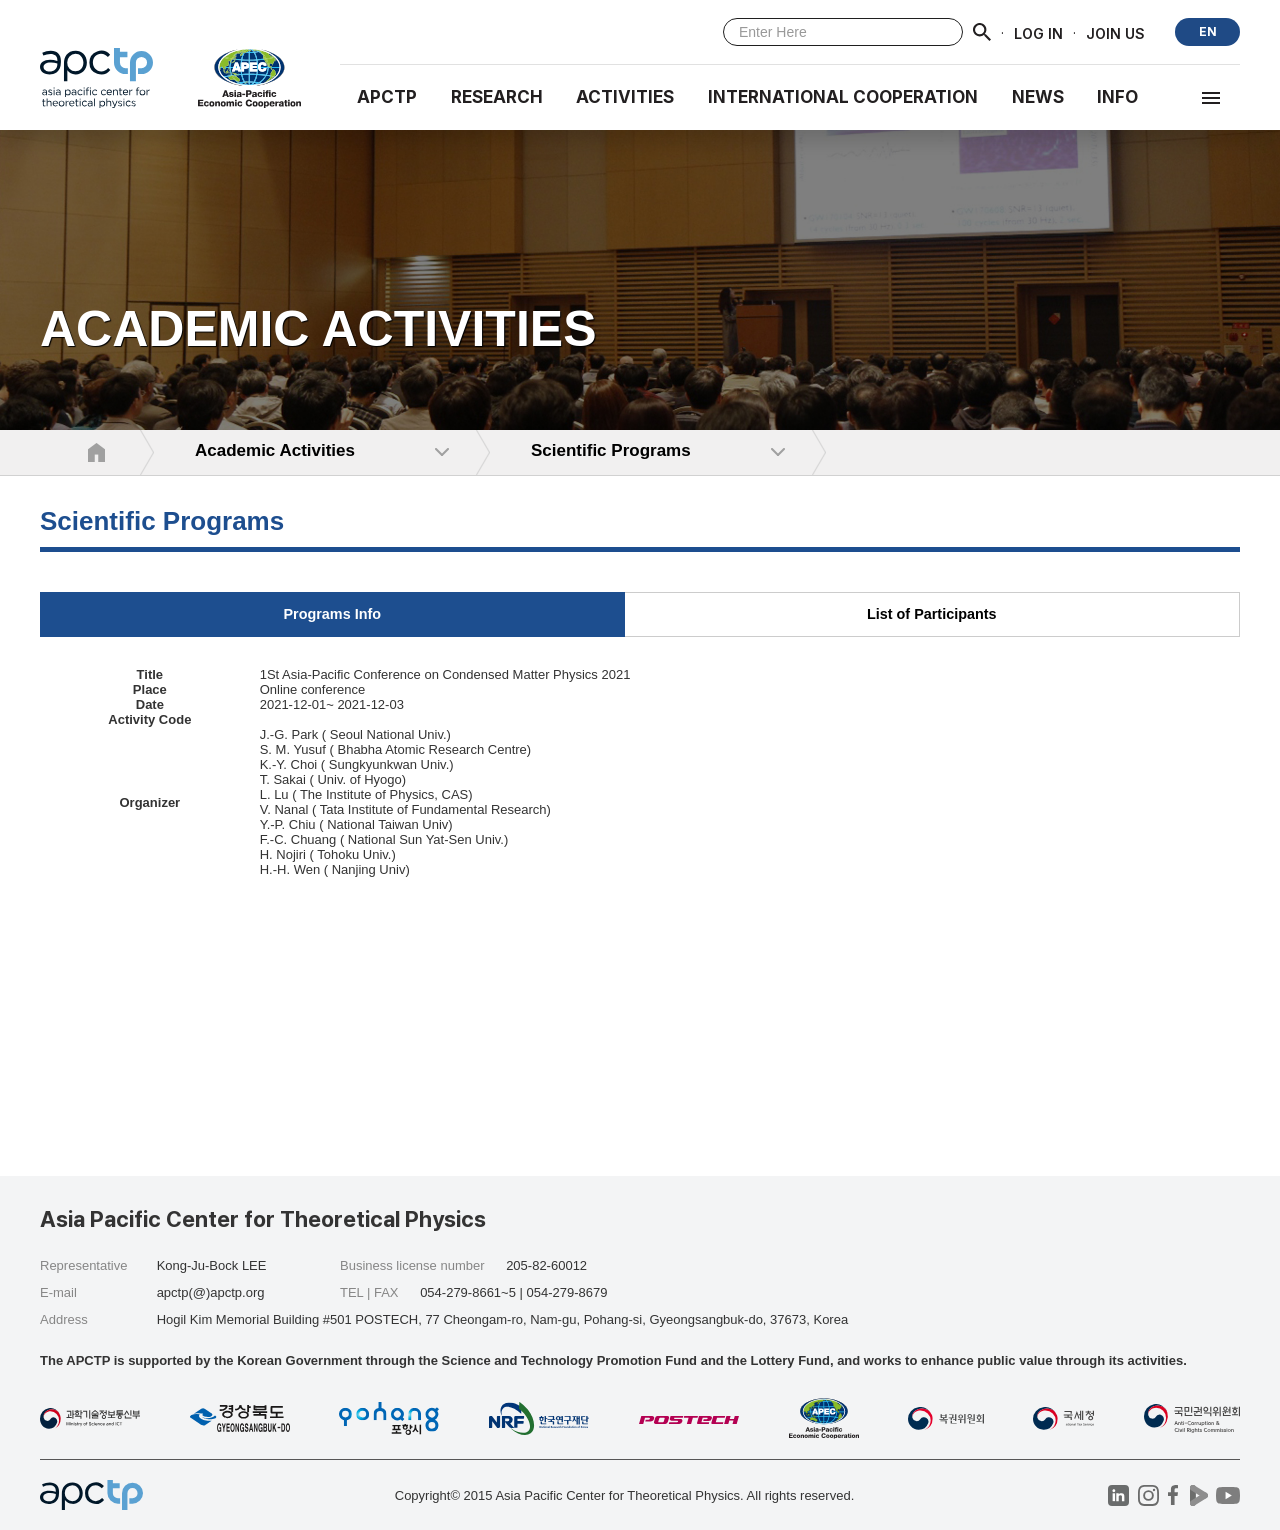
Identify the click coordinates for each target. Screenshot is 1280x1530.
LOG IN (1038, 32)
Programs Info (332, 614)
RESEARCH (497, 97)
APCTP (387, 97)
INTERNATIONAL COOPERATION (843, 97)
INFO (1117, 97)
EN (1208, 31)
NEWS (1038, 97)
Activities (625, 97)
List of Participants (932, 614)
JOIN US (1115, 32)
